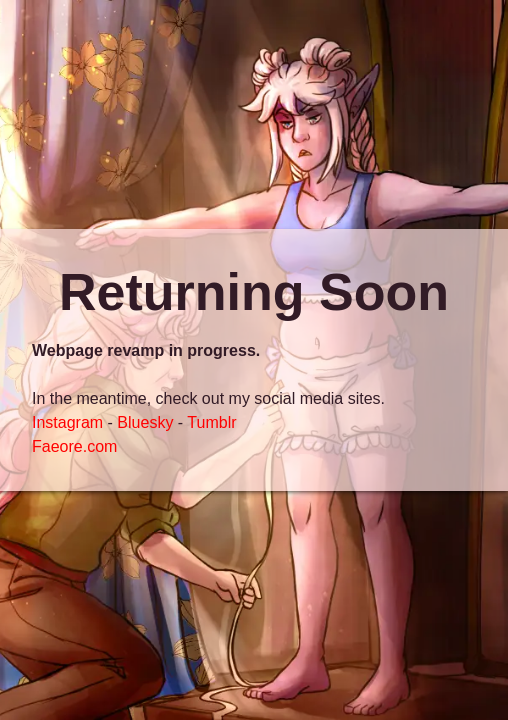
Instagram (67, 422)
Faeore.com (74, 446)
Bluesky (145, 422)
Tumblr (211, 422)
